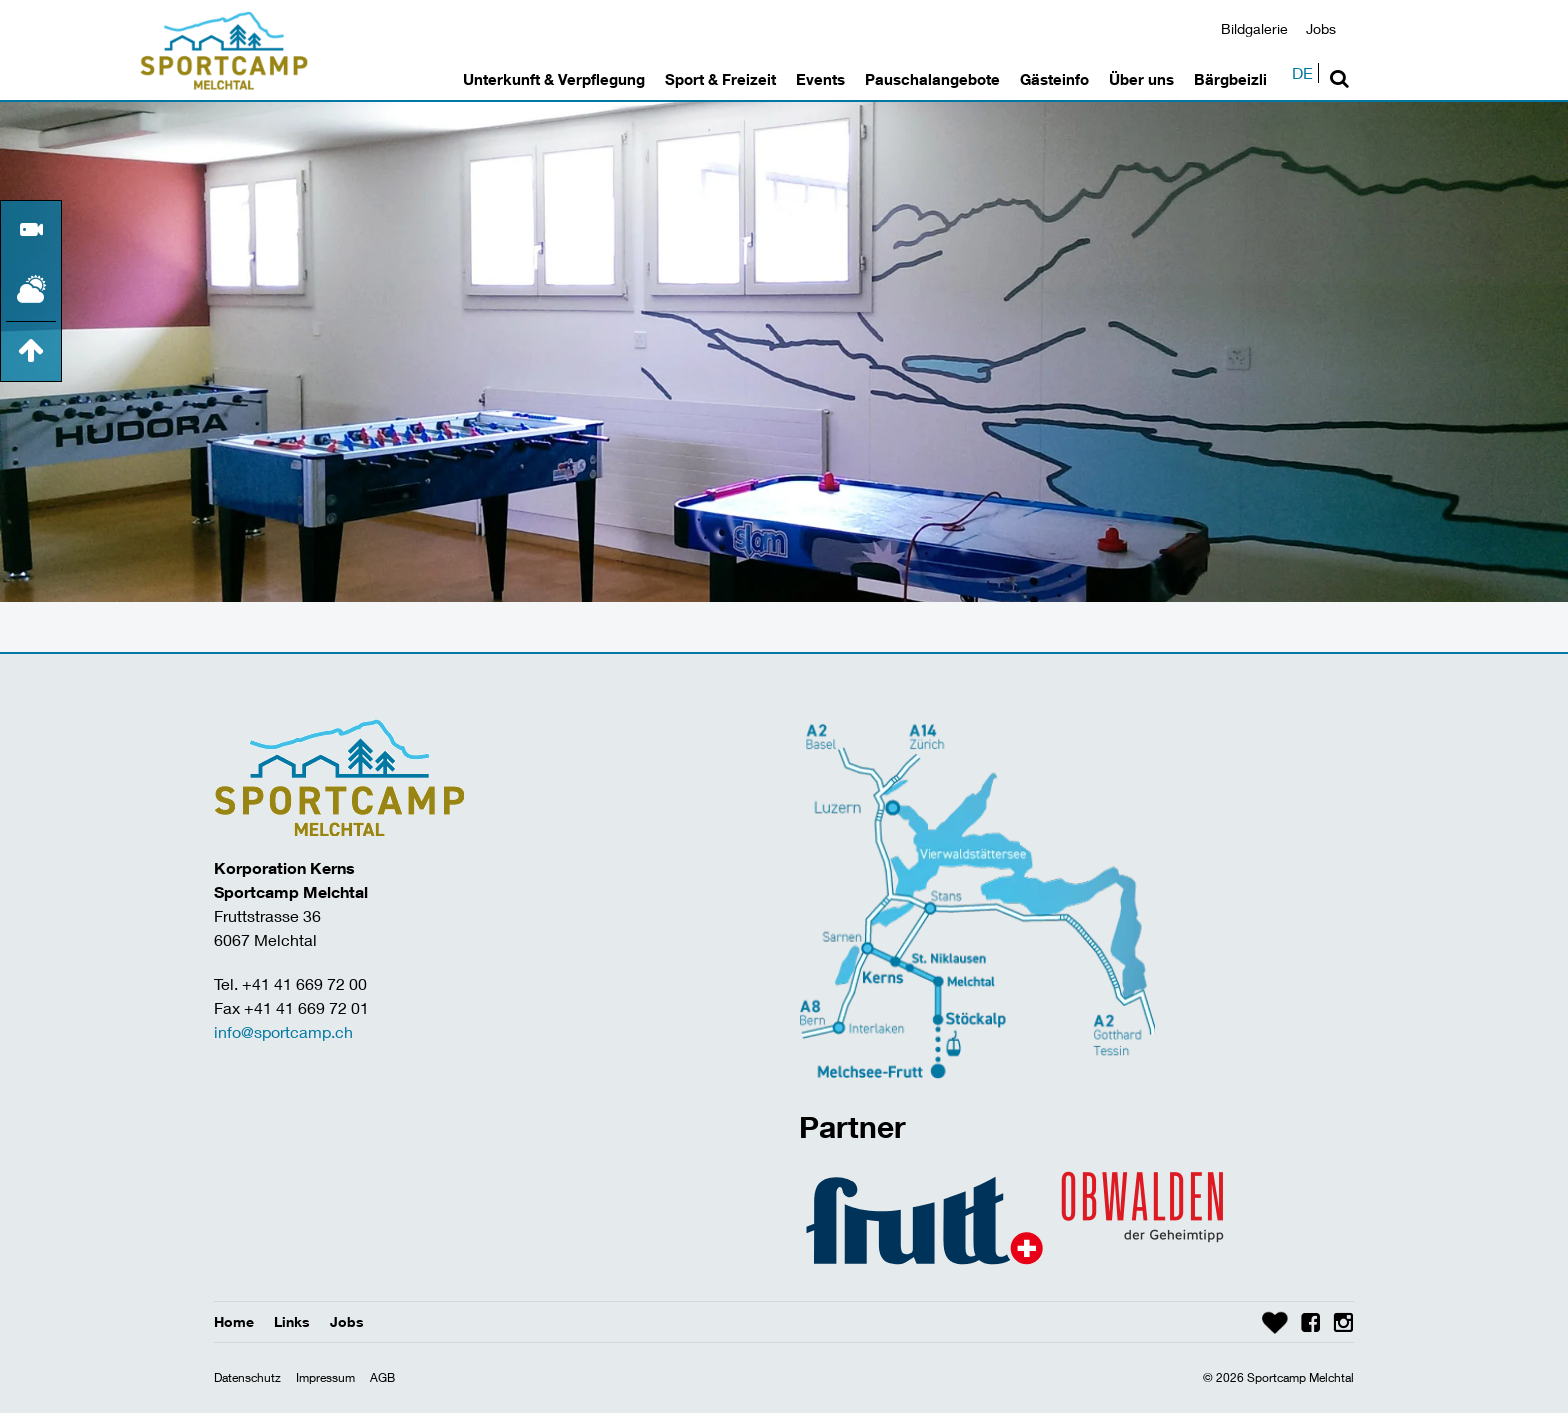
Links (292, 1321)
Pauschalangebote (932, 79)
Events (820, 79)
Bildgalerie (1254, 28)
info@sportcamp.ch (283, 1031)
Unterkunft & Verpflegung (554, 79)
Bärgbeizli (1230, 79)
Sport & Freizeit (720, 79)
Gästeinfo (1054, 79)
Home (234, 1321)
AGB (382, 1377)
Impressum (325, 1377)
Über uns (1141, 79)
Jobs (1321, 28)
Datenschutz (247, 1377)
